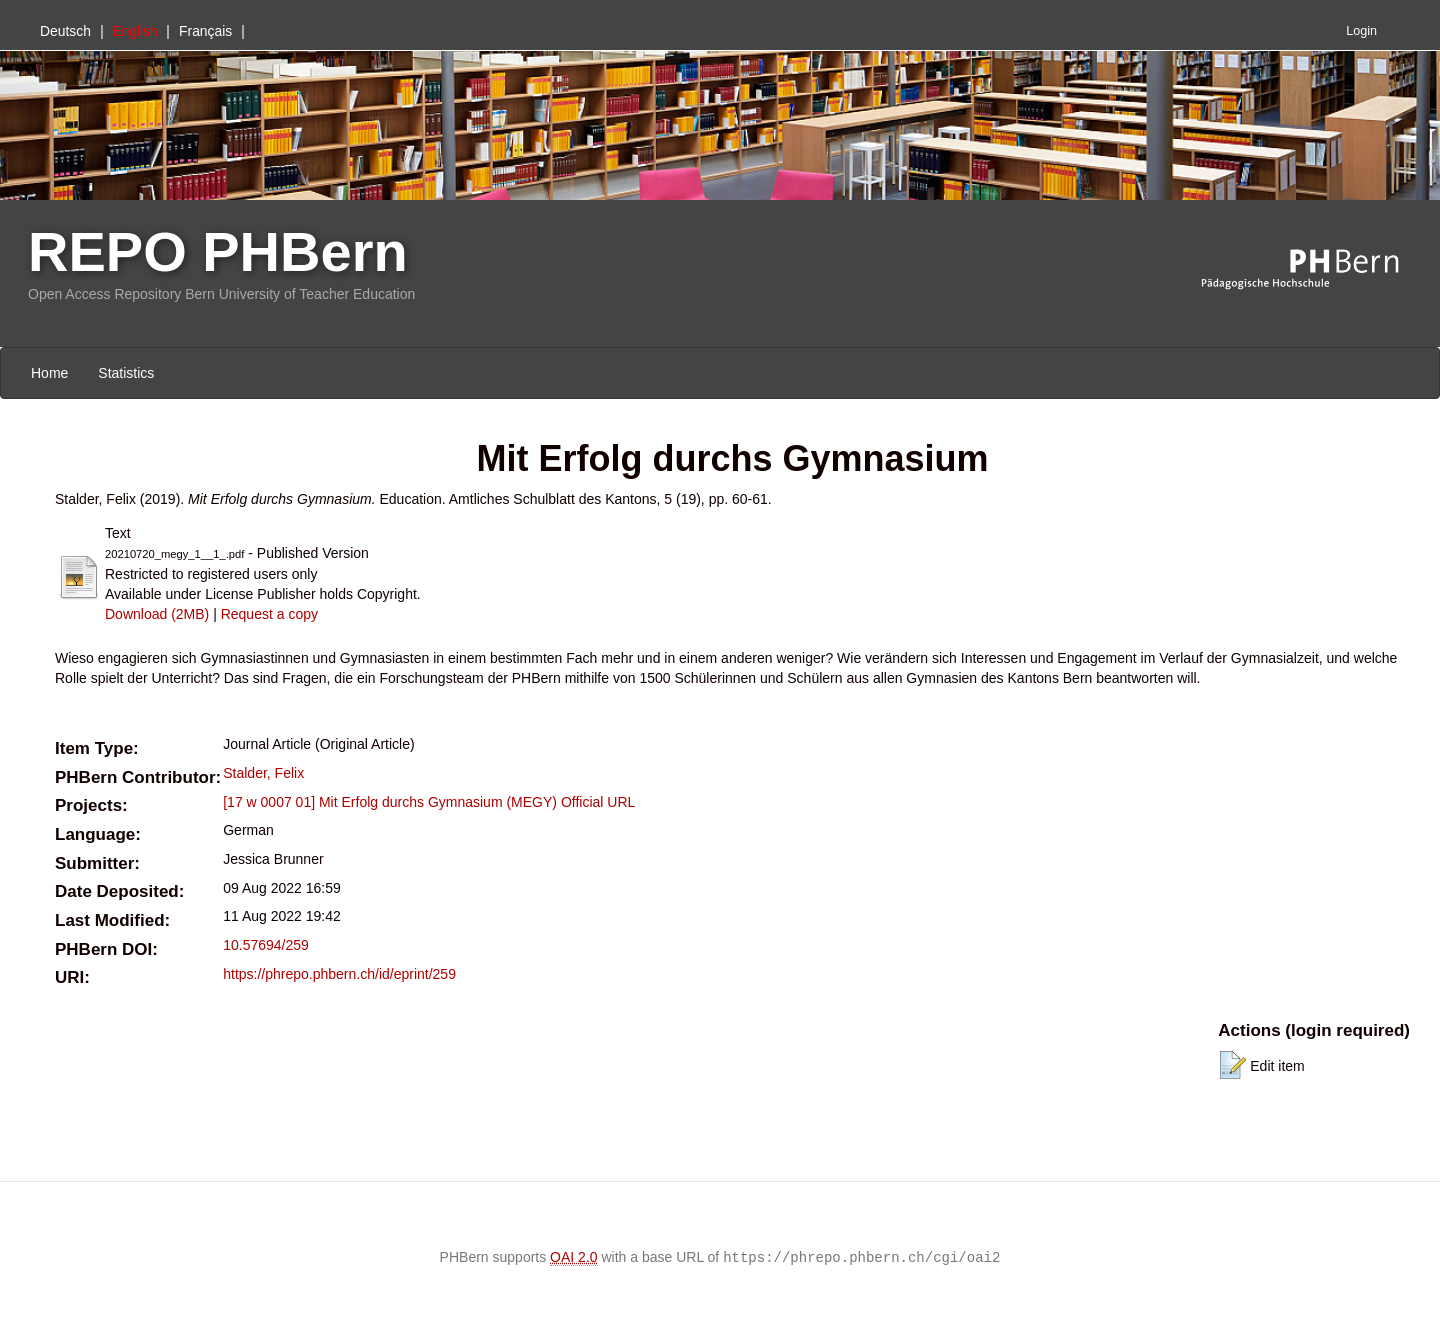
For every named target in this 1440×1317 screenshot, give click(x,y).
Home (49, 373)
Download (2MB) (157, 614)
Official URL (598, 802)
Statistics (126, 373)
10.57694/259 (266, 945)
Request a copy (269, 614)
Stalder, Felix (263, 773)
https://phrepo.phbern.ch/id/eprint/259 (339, 974)
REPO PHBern (218, 251)
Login (1361, 31)
